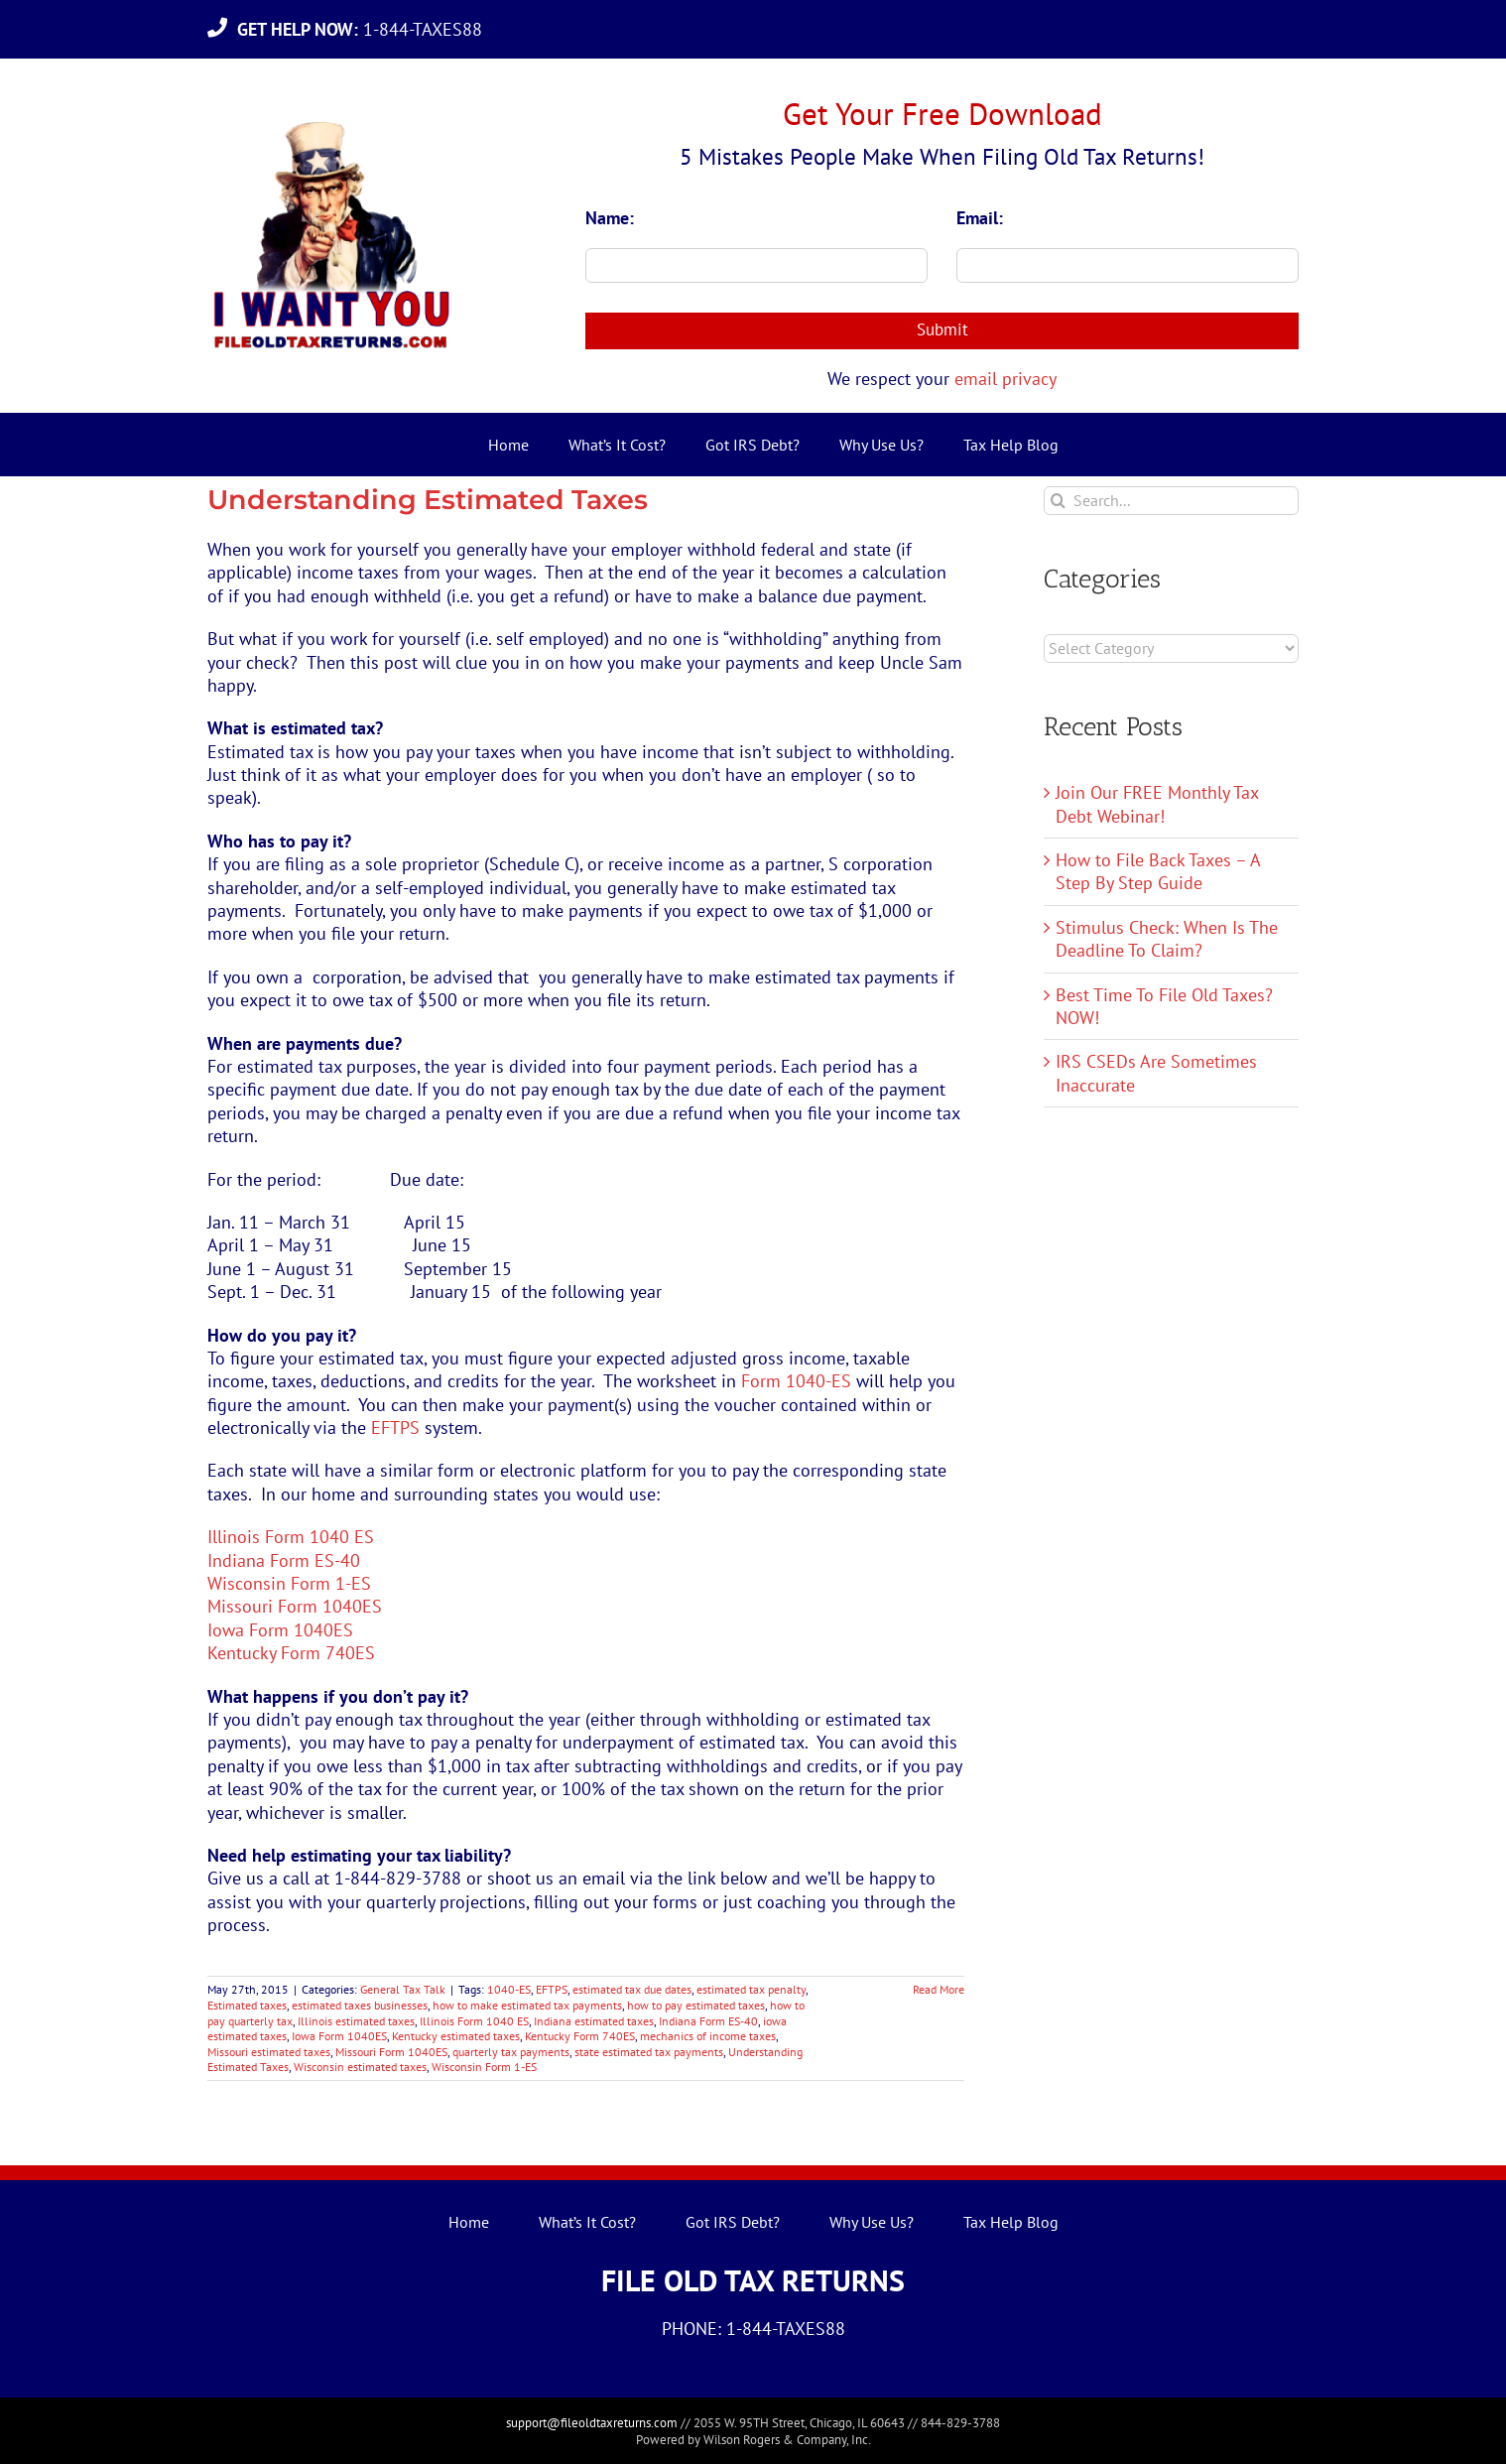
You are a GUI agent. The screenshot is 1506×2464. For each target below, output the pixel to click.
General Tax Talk (402, 1989)
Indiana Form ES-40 (283, 1560)
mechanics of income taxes (708, 2035)
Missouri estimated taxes (268, 2051)
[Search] (1058, 500)
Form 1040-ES (796, 1380)
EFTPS (395, 1427)
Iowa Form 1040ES (280, 1630)
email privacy (1005, 378)
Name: (609, 217)
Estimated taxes (247, 2005)
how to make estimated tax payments (527, 2005)
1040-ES (509, 1989)
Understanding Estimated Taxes (427, 499)
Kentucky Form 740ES (291, 1652)
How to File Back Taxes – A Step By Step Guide (1158, 871)
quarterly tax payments (510, 2051)
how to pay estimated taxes (696, 2005)
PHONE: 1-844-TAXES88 (753, 2328)
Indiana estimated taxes (594, 2020)
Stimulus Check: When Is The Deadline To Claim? (1167, 939)
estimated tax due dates (631, 1989)
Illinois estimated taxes (356, 2020)
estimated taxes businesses (360, 2005)
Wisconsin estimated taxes (360, 2066)
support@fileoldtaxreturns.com (592, 2422)
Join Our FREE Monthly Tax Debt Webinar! (1157, 804)
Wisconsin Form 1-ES (289, 1583)
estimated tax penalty (751, 1989)
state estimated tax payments (648, 2051)
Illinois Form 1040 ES (290, 1536)
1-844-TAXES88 (364, 29)
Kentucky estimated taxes (456, 2035)
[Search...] (1171, 500)
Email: (979, 217)
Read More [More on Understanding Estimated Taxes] (938, 1989)
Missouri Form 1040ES (294, 1606)
